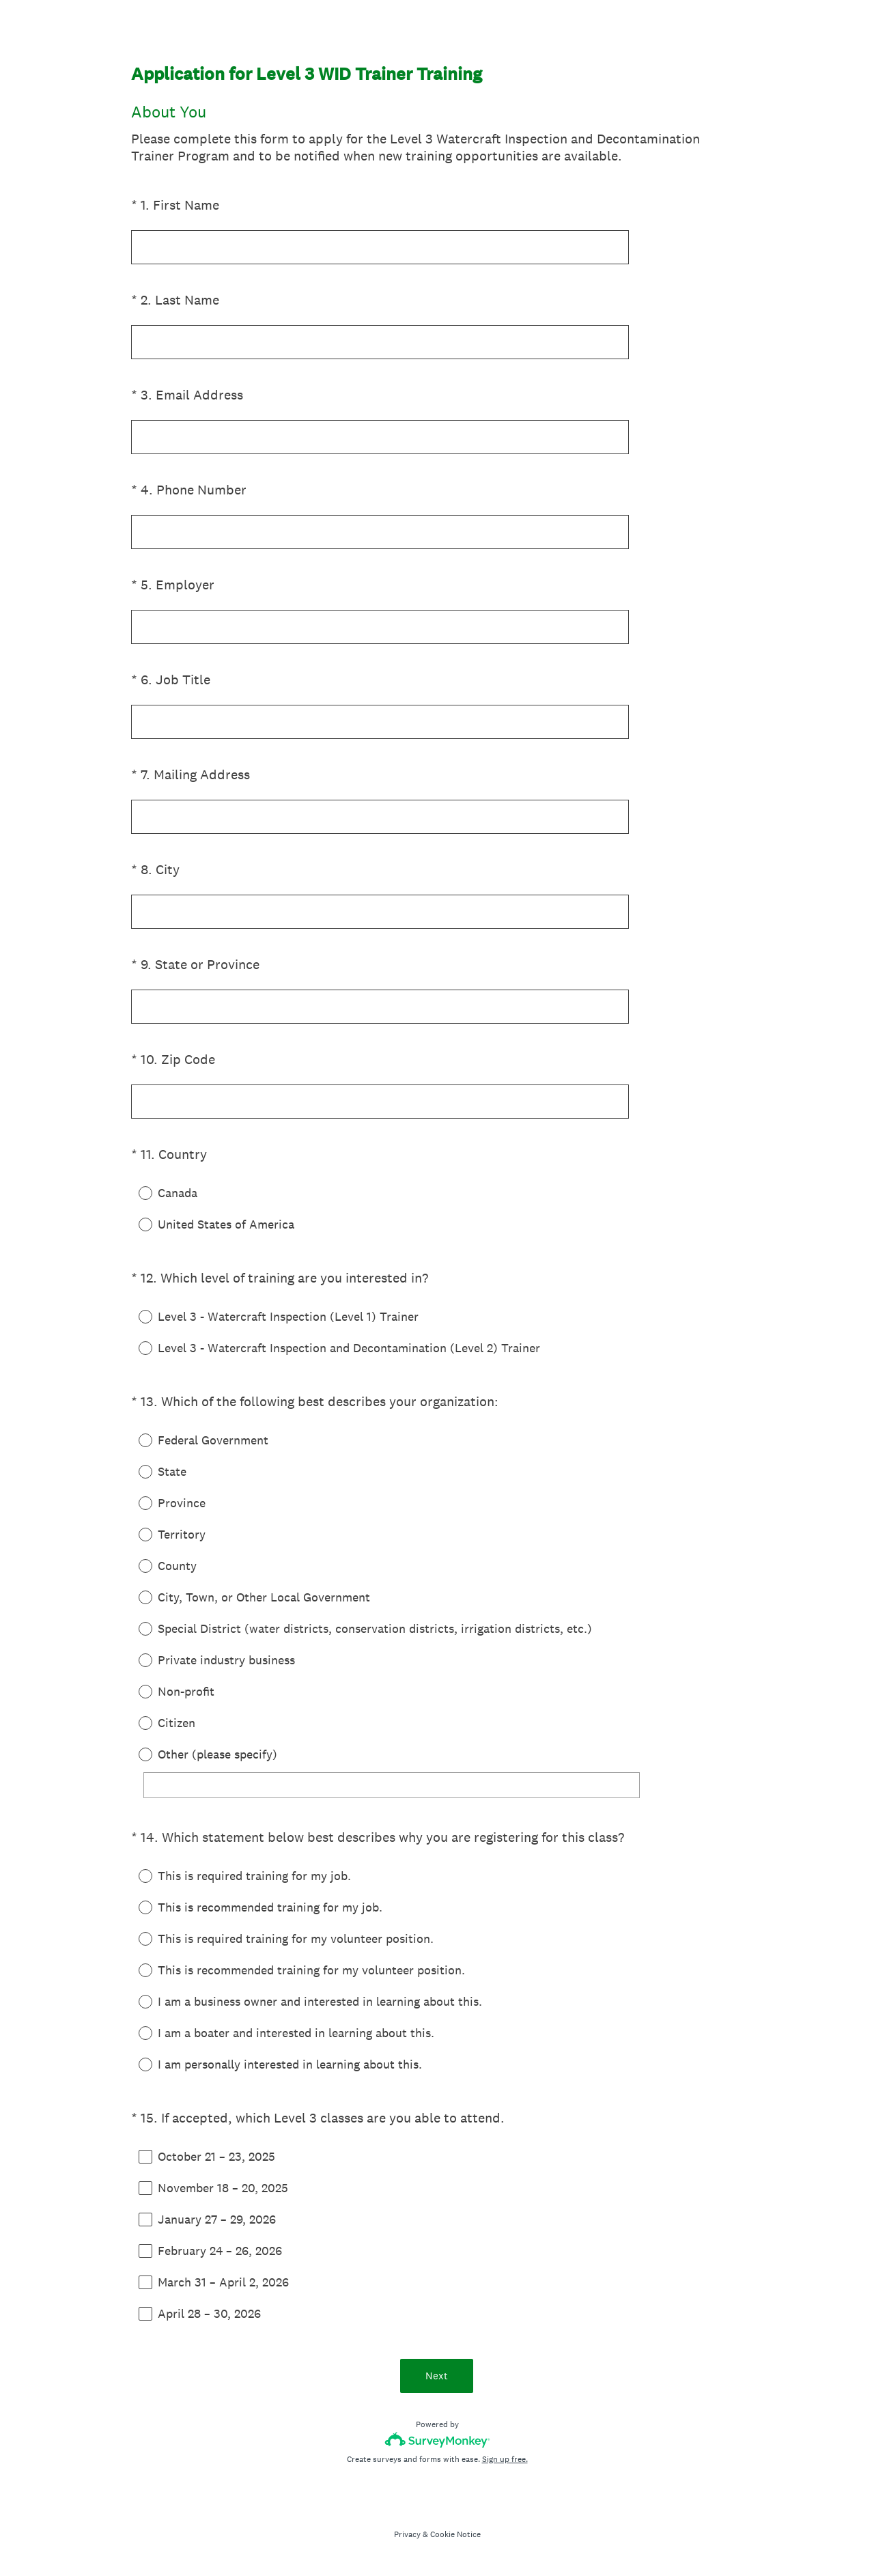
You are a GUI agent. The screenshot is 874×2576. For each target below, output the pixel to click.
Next (437, 2375)
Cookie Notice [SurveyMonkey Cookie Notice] (455, 2534)
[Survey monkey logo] (437, 2440)
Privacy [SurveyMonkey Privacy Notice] (407, 2534)
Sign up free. (505, 2459)
